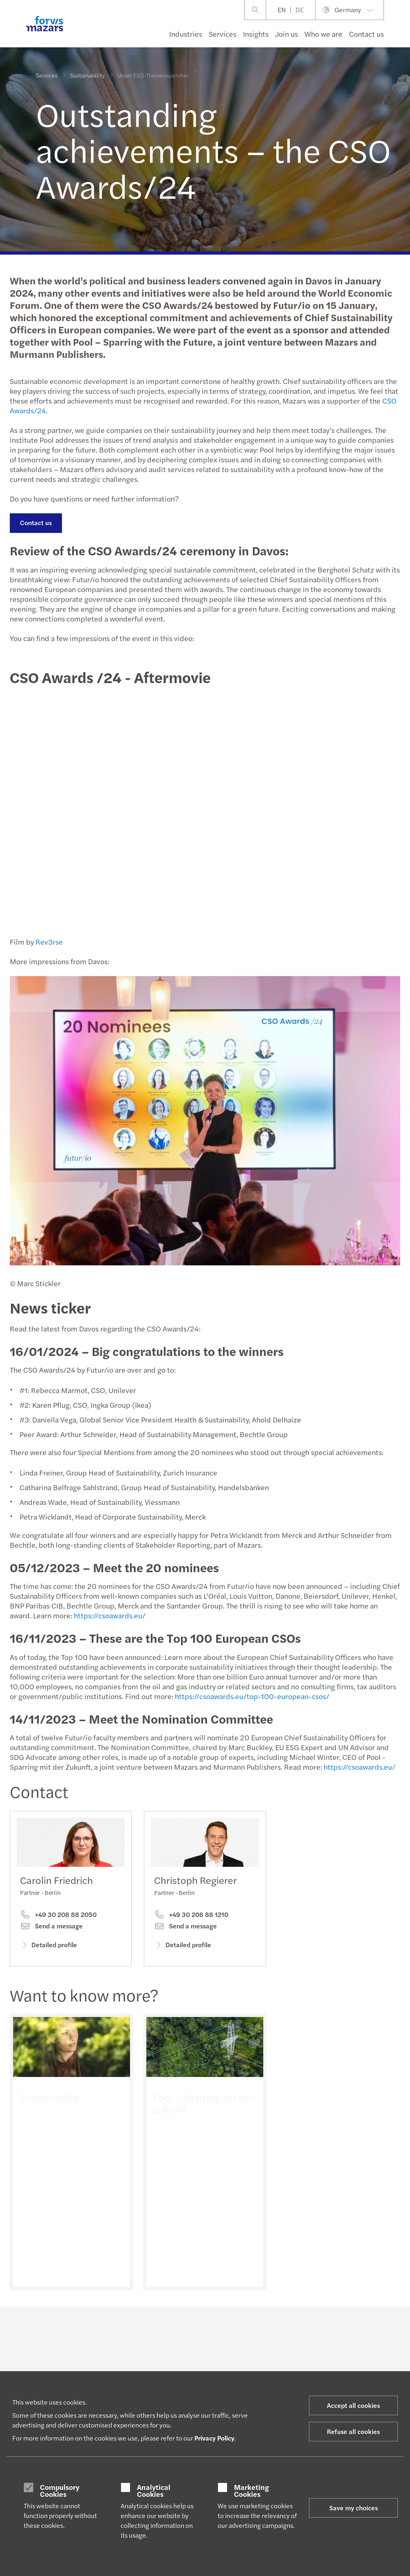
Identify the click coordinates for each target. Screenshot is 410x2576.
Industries (185, 34)
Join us (286, 34)
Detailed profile (48, 1946)
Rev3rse (48, 941)
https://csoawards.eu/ (109, 1615)
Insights (256, 34)
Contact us (366, 34)
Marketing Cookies (251, 2490)
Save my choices (353, 2507)
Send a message (51, 1927)
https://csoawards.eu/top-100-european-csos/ (251, 1696)
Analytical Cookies (153, 2490)
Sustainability (87, 74)
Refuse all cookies (353, 2431)
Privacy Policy (214, 2438)
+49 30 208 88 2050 (58, 1915)
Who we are (323, 34)
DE (299, 9)
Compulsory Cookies (59, 2490)
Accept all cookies (353, 2405)
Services (222, 34)
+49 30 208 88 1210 (191, 1926)
